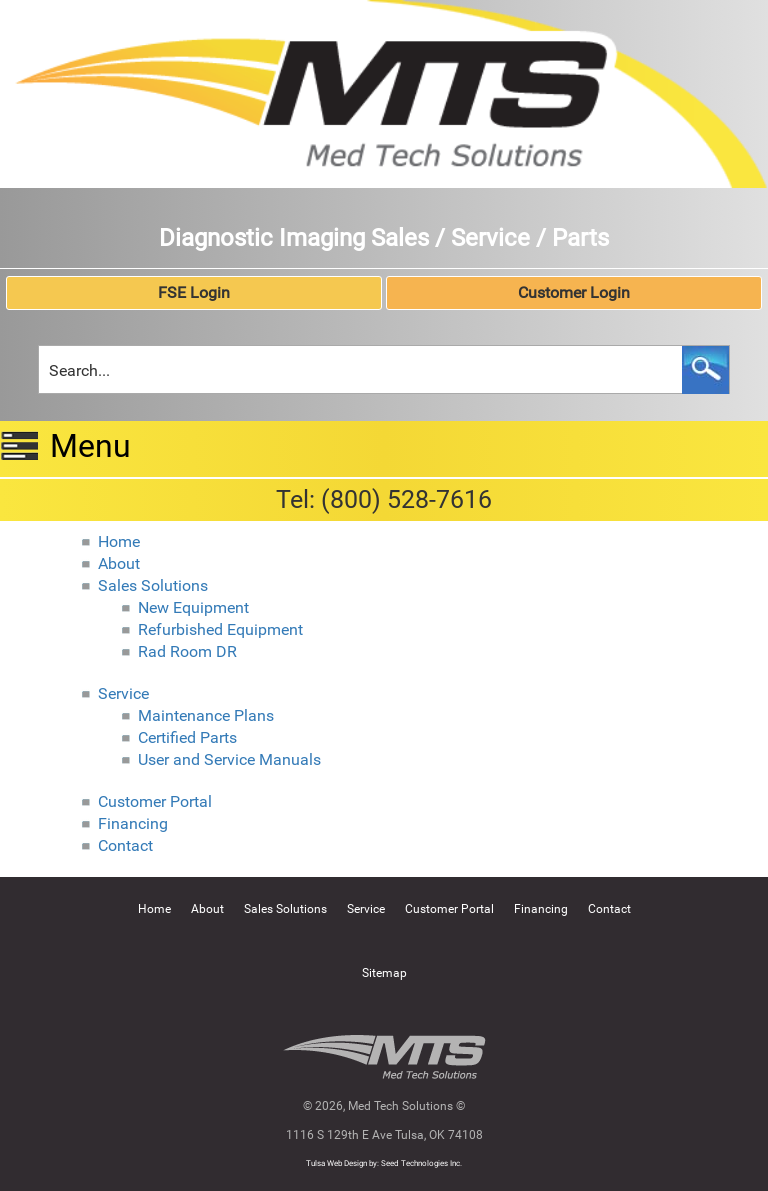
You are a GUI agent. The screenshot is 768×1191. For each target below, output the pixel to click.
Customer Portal (155, 801)
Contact (125, 845)
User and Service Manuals (229, 759)
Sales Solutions (153, 585)
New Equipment (193, 607)
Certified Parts (187, 737)
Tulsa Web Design (336, 1163)
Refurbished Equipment (220, 629)
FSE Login (194, 292)
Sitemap (384, 973)
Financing (133, 823)
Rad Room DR (187, 651)
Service (123, 693)
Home (119, 541)
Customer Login (574, 292)
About (119, 563)
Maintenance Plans (206, 715)
